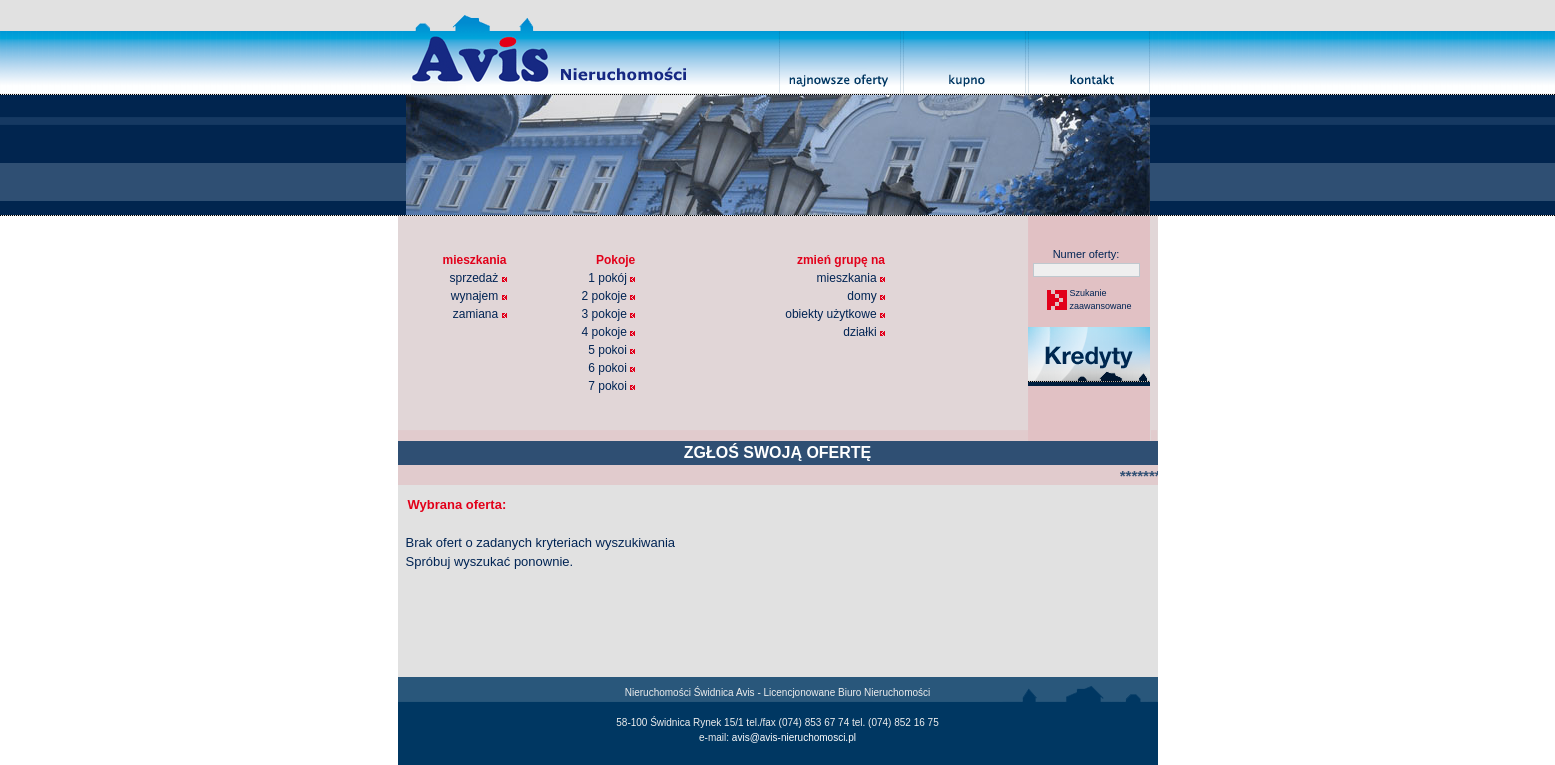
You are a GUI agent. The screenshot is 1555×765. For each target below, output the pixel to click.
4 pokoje (609, 332)
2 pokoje (609, 296)
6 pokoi (611, 368)
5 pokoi (611, 350)
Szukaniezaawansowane (1100, 300)
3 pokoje (609, 314)
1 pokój (611, 278)
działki (864, 332)
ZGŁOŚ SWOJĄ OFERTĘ (778, 452)
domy (866, 296)
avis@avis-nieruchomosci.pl (794, 737)
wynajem (479, 296)
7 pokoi (611, 386)
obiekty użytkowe (835, 314)
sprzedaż (478, 278)
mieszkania (851, 278)
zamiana (480, 314)
